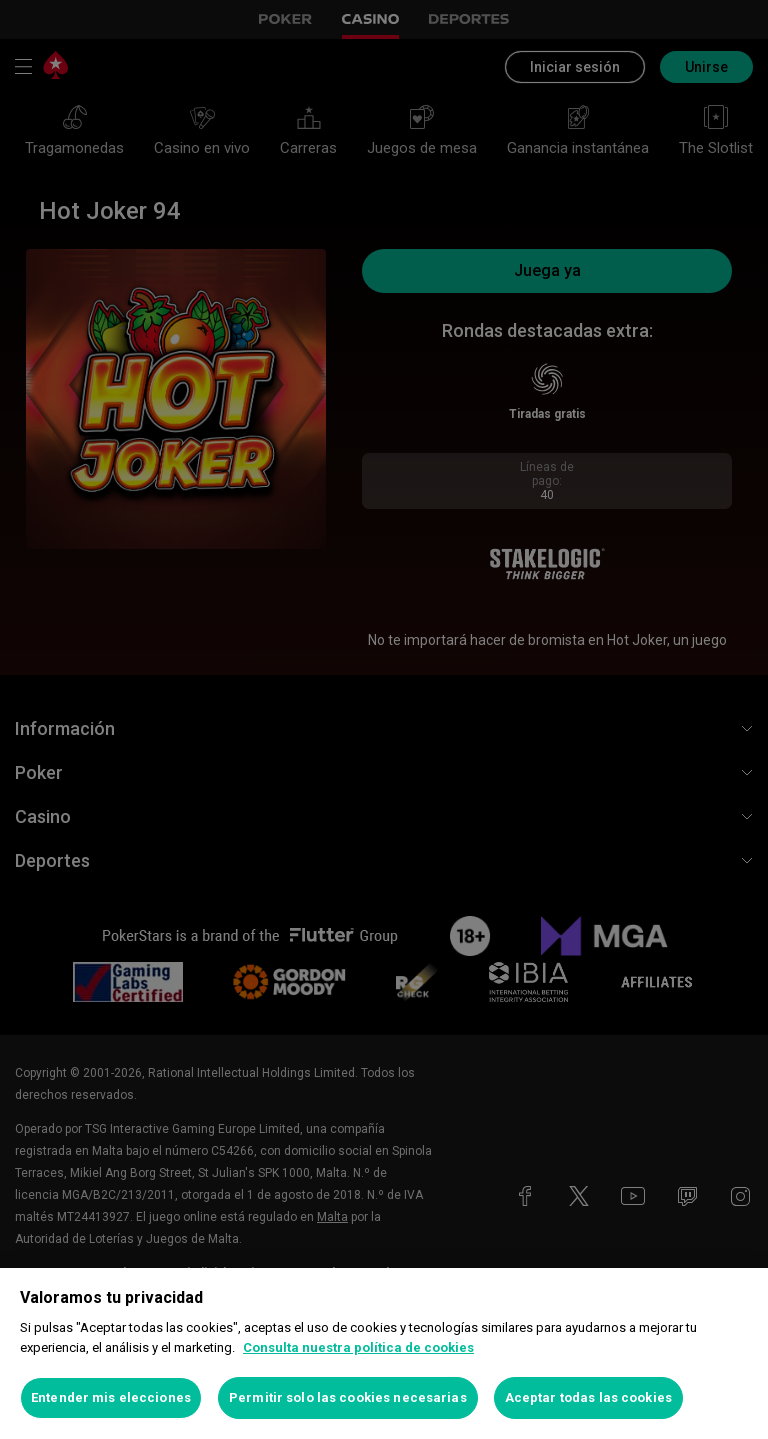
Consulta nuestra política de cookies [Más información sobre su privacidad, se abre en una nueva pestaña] (358, 1347)
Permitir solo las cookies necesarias (348, 1397)
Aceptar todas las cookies (588, 1397)
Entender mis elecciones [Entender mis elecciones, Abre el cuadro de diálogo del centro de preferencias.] (111, 1397)
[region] (384, 1353)
